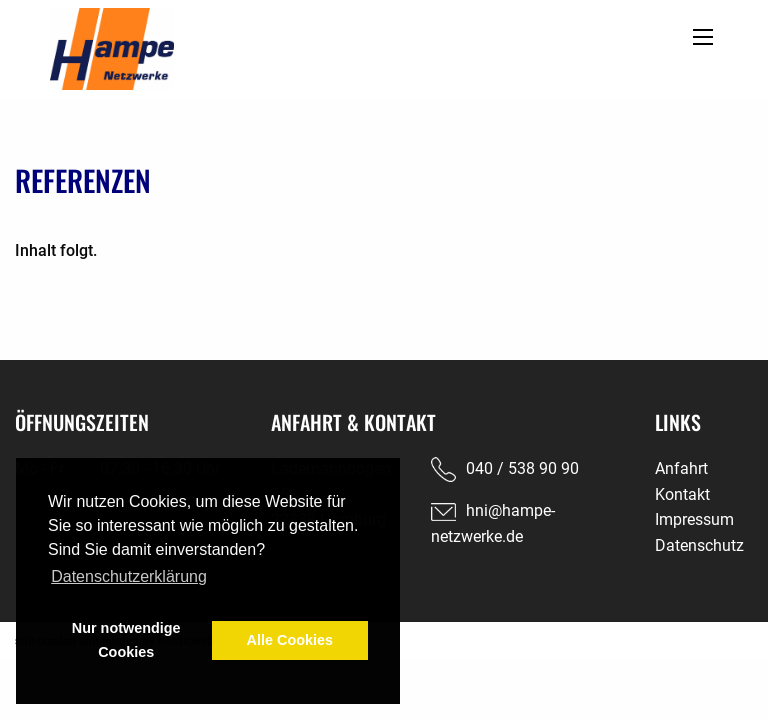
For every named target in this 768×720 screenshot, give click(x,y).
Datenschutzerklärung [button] (129, 576)
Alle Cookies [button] (290, 640)
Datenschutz (699, 545)
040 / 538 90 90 (522, 468)
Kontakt (682, 494)
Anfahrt (681, 468)
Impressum (694, 519)
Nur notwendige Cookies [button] (126, 640)
